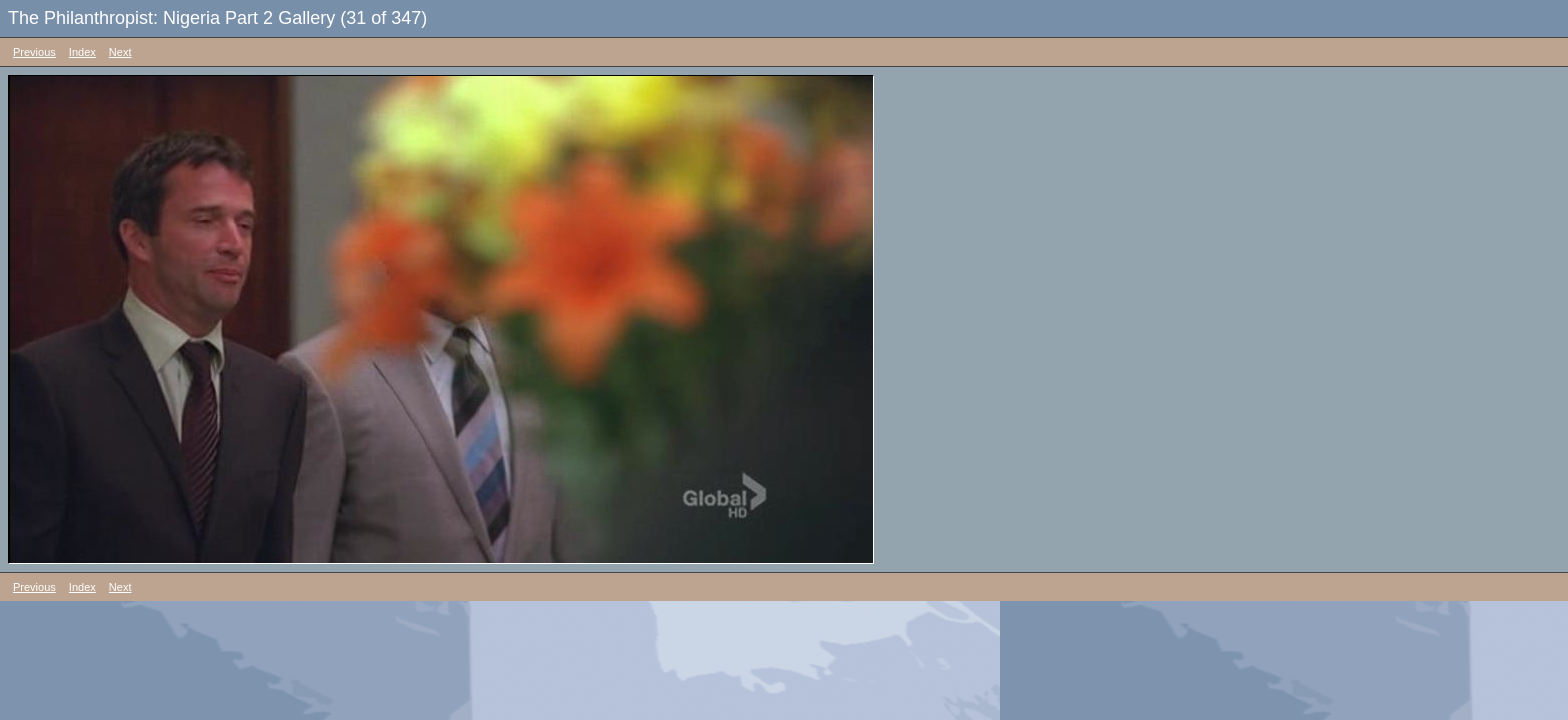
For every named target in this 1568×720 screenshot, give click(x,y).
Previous (34, 52)
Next (120, 52)
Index (82, 52)
